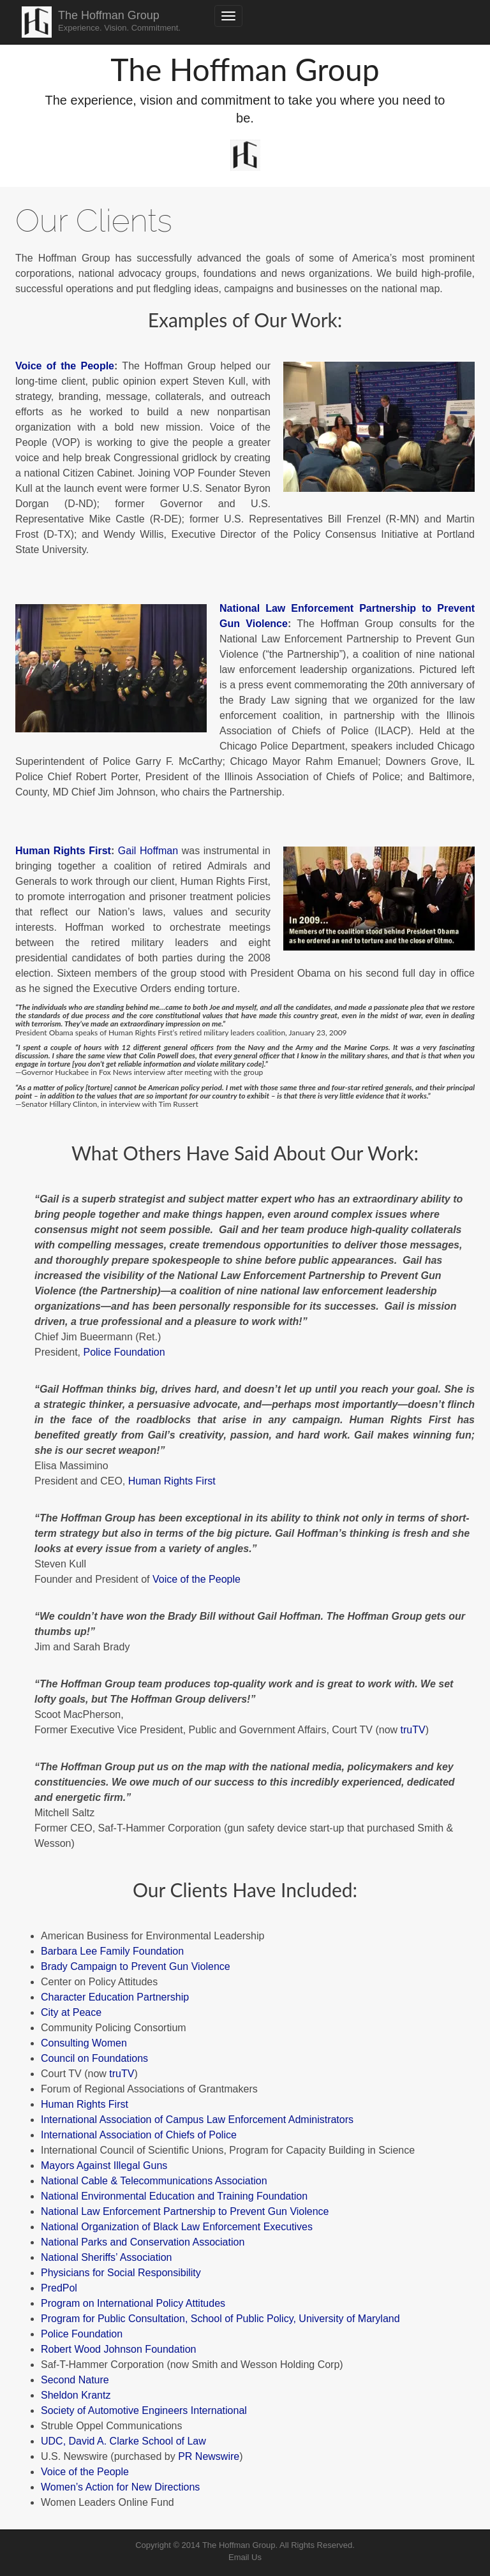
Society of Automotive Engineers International (144, 2410)
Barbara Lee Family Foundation (112, 1951)
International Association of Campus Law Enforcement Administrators (197, 2119)
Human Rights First (63, 850)
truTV (413, 1729)
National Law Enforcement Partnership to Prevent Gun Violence (185, 2211)
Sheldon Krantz (75, 2395)
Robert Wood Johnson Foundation (118, 2349)
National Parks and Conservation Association (142, 2242)
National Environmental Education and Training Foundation (174, 2196)
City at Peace (71, 2012)
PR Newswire (208, 2456)
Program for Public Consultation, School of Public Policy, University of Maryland (220, 2318)
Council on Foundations (94, 2058)
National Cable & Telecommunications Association (154, 2180)
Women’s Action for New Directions (120, 2487)
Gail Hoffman (148, 850)
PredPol (59, 2288)
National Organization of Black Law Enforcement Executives (177, 2226)
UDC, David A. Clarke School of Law (123, 2441)
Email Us (245, 2557)
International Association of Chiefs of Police (139, 2134)
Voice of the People (64, 365)
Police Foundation (124, 1352)
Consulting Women (84, 2043)
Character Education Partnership (115, 1997)
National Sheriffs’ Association (106, 2257)
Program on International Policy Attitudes (133, 2303)
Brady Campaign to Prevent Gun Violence (135, 1966)
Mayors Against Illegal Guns (104, 2165)
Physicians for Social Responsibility (121, 2272)
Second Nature (75, 2379)
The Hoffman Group (119, 21)
